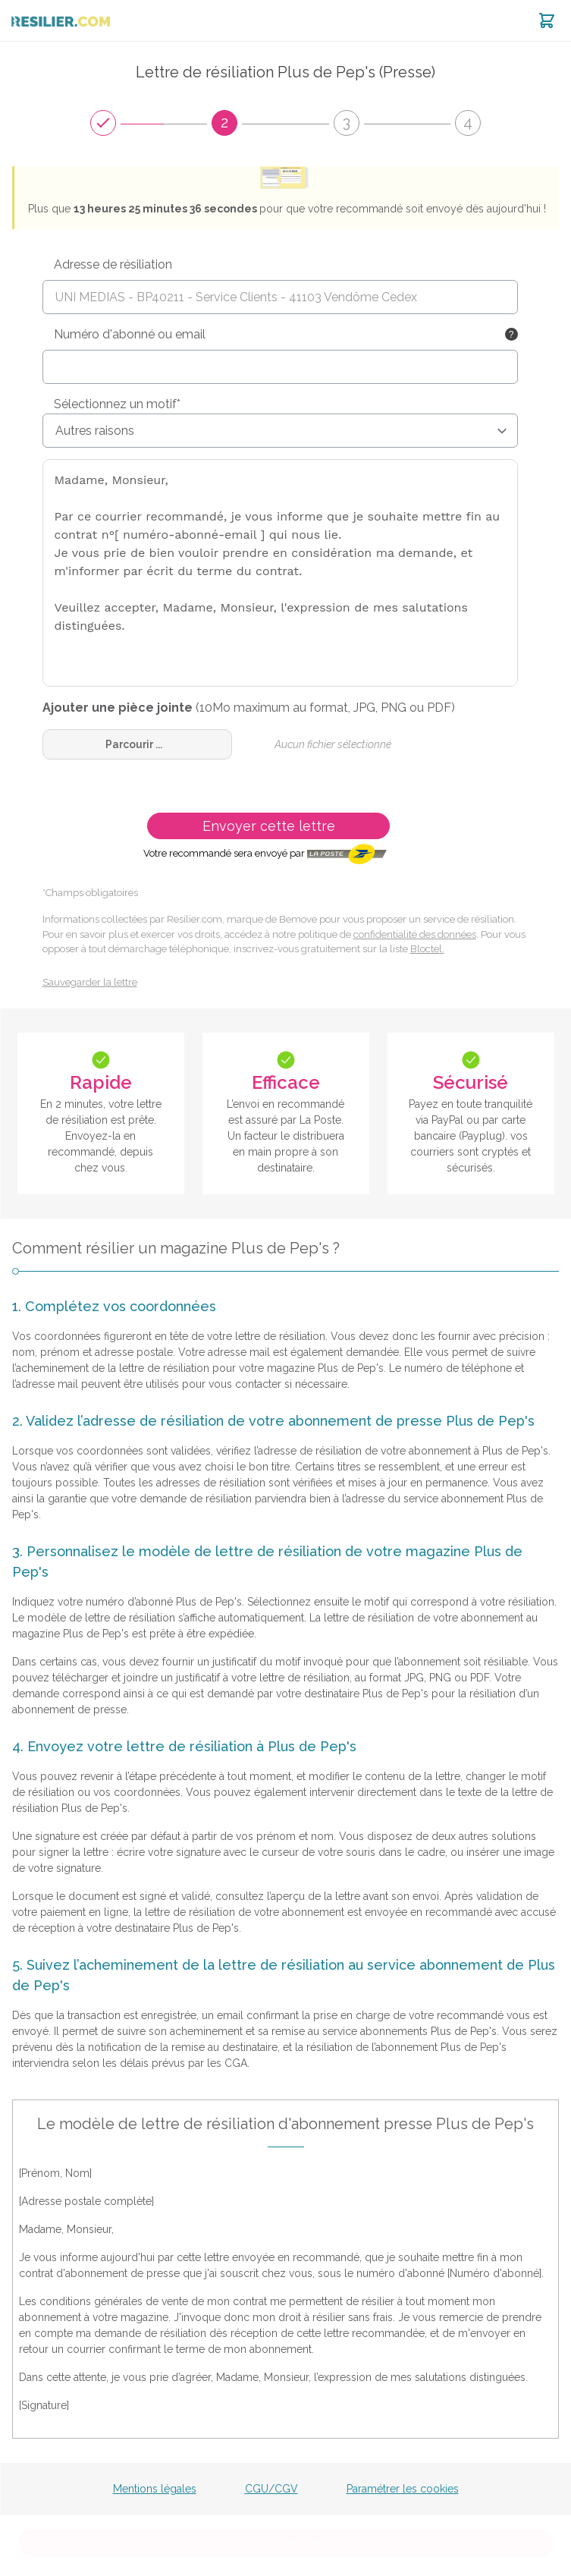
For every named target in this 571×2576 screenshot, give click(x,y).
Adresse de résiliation (113, 264)
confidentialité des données (414, 934)
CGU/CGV (271, 2489)
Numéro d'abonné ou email (129, 334)
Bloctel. (427, 949)
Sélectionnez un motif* (117, 404)
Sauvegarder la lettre (89, 982)
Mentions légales (154, 2489)
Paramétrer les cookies (403, 2489)
